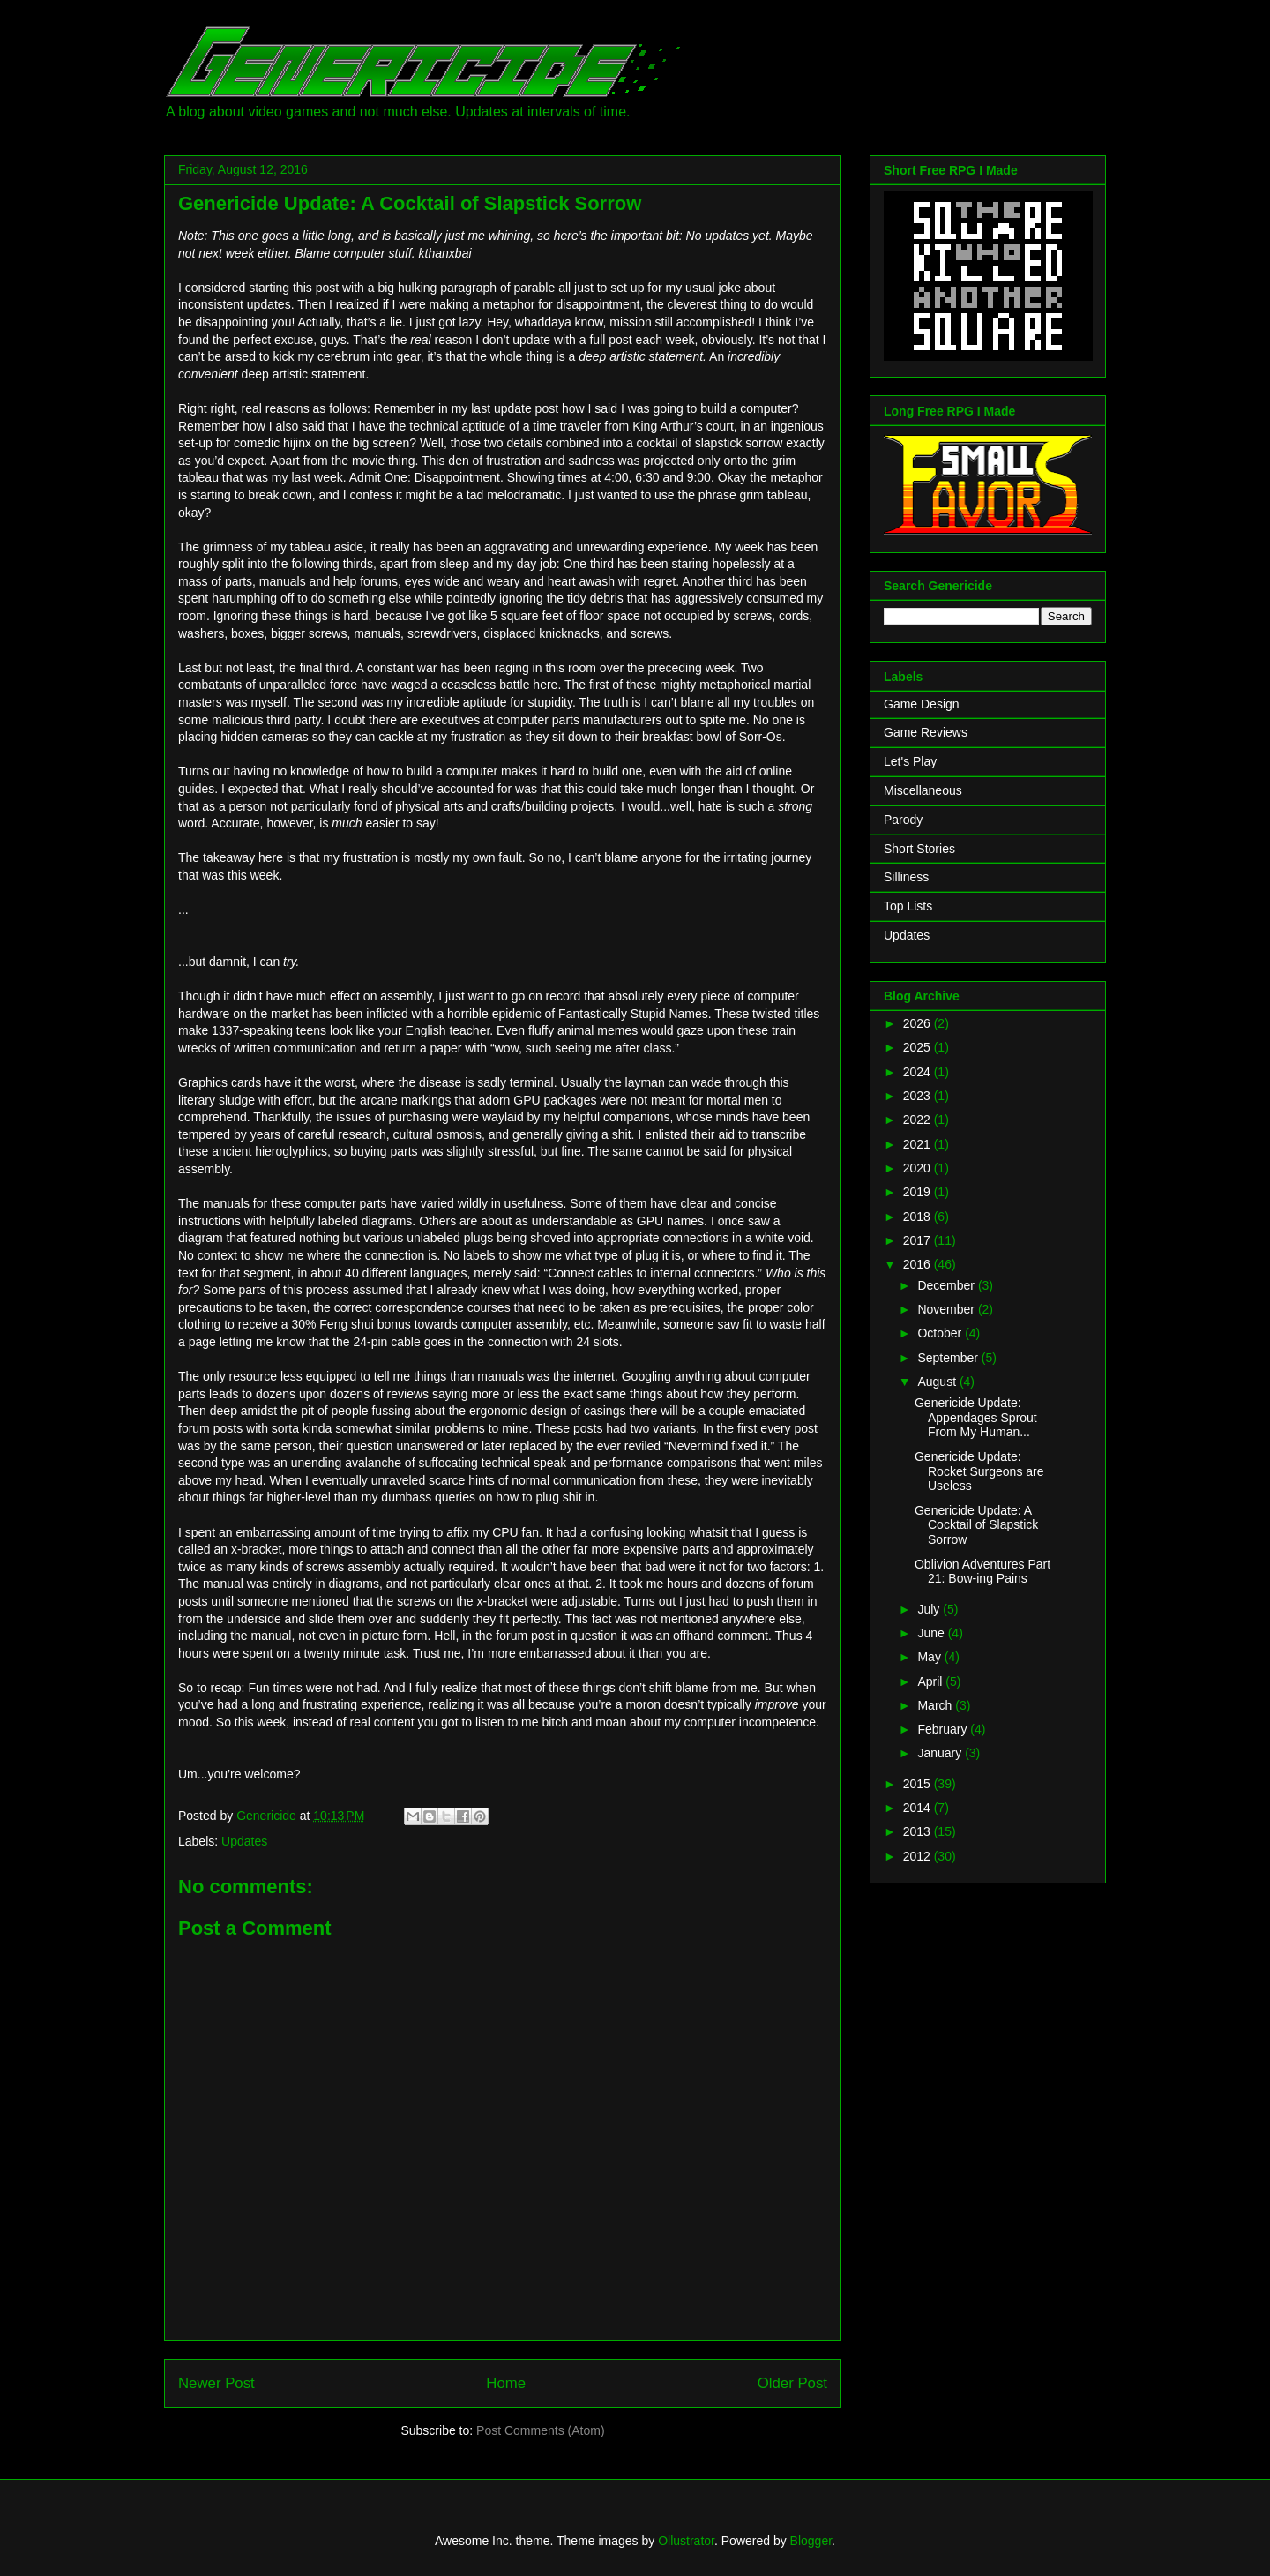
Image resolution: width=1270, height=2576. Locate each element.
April (931, 1681)
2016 (918, 1264)
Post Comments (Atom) (540, 2430)
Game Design (922, 704)
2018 (918, 1216)
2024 (918, 1072)
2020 (918, 1168)
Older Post (792, 2383)
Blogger (811, 2541)
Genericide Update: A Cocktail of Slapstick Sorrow (976, 1525)
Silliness (906, 877)
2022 (918, 1119)
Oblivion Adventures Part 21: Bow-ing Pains (982, 1571)
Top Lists (908, 906)
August (938, 1381)
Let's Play (910, 761)
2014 (918, 1808)
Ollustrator (686, 2541)
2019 (918, 1192)
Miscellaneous (923, 790)
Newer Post (216, 2383)
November (947, 1309)
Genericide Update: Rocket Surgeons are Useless (979, 1471)
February (943, 1729)
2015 (918, 1784)
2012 (918, 1856)
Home (506, 2383)
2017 (918, 1240)
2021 (918, 1144)
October (941, 1333)
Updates (244, 1841)
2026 (918, 1023)
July (930, 1609)
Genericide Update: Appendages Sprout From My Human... (976, 1418)
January (941, 1753)
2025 (918, 1047)
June (932, 1633)
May (930, 1657)
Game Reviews (925, 732)
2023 (918, 1096)
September (949, 1358)
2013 (918, 1831)
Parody (903, 819)
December (947, 1285)
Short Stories (919, 849)
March (936, 1705)
